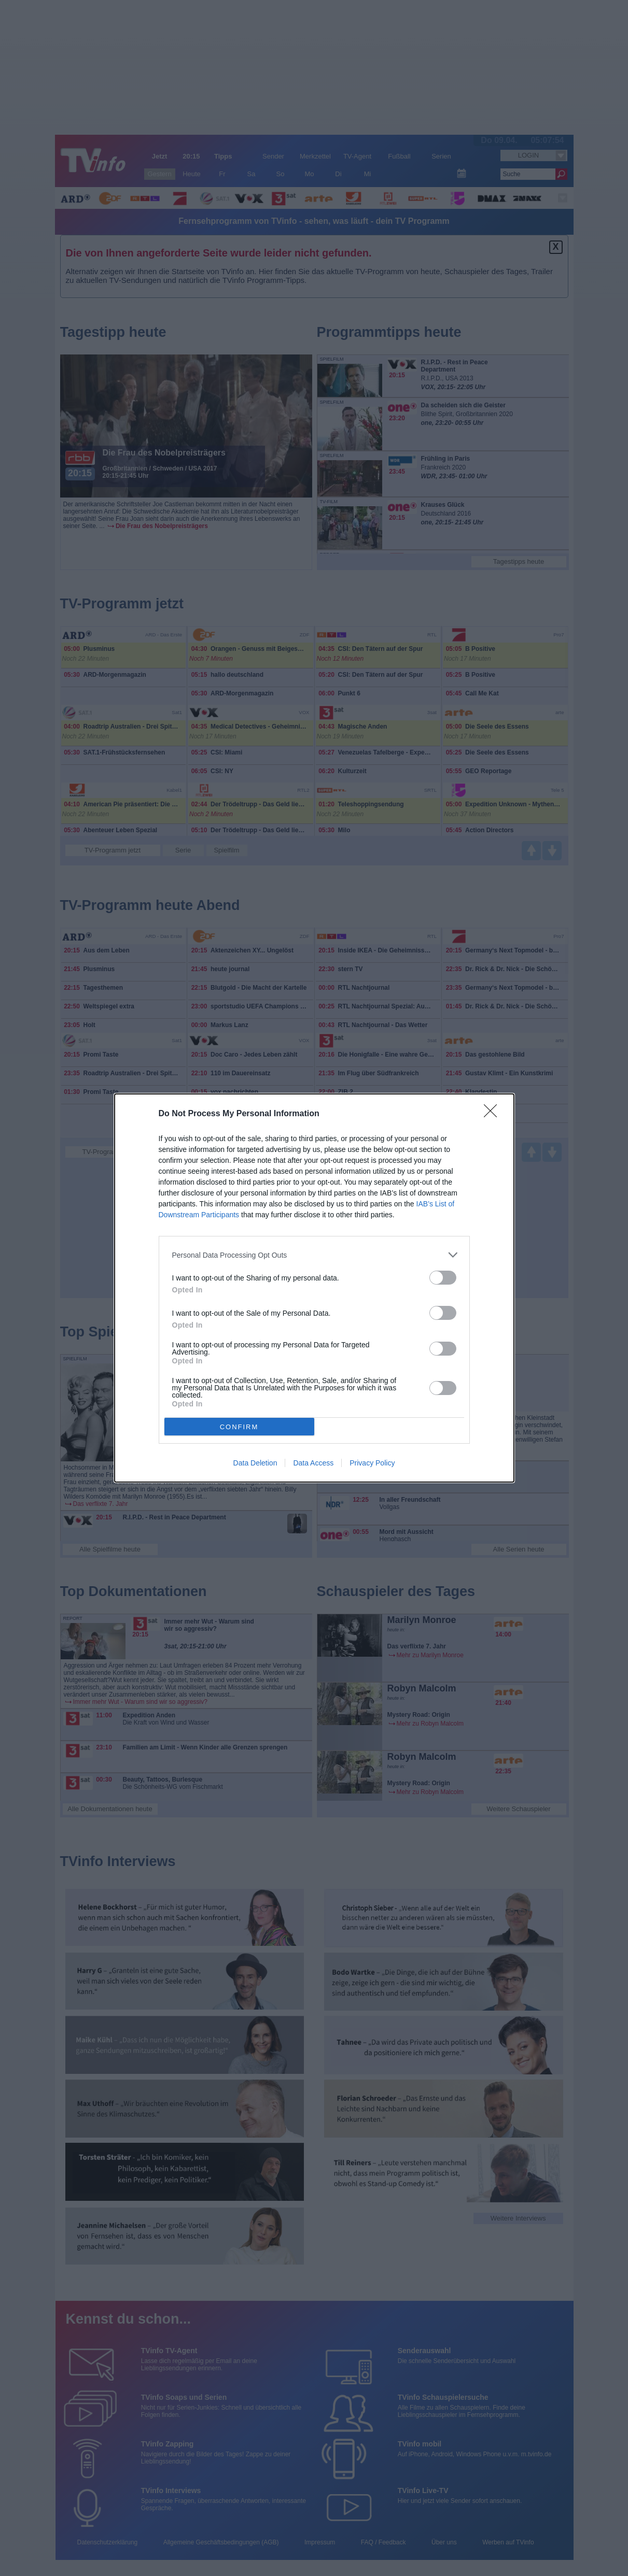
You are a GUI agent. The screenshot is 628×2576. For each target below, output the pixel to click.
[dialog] (314, 1288)
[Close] (494, 1114)
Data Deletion (255, 1463)
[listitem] (314, 1254)
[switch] (442, 1278)
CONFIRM (239, 1426)
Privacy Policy (372, 1463)
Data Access (313, 1463)
